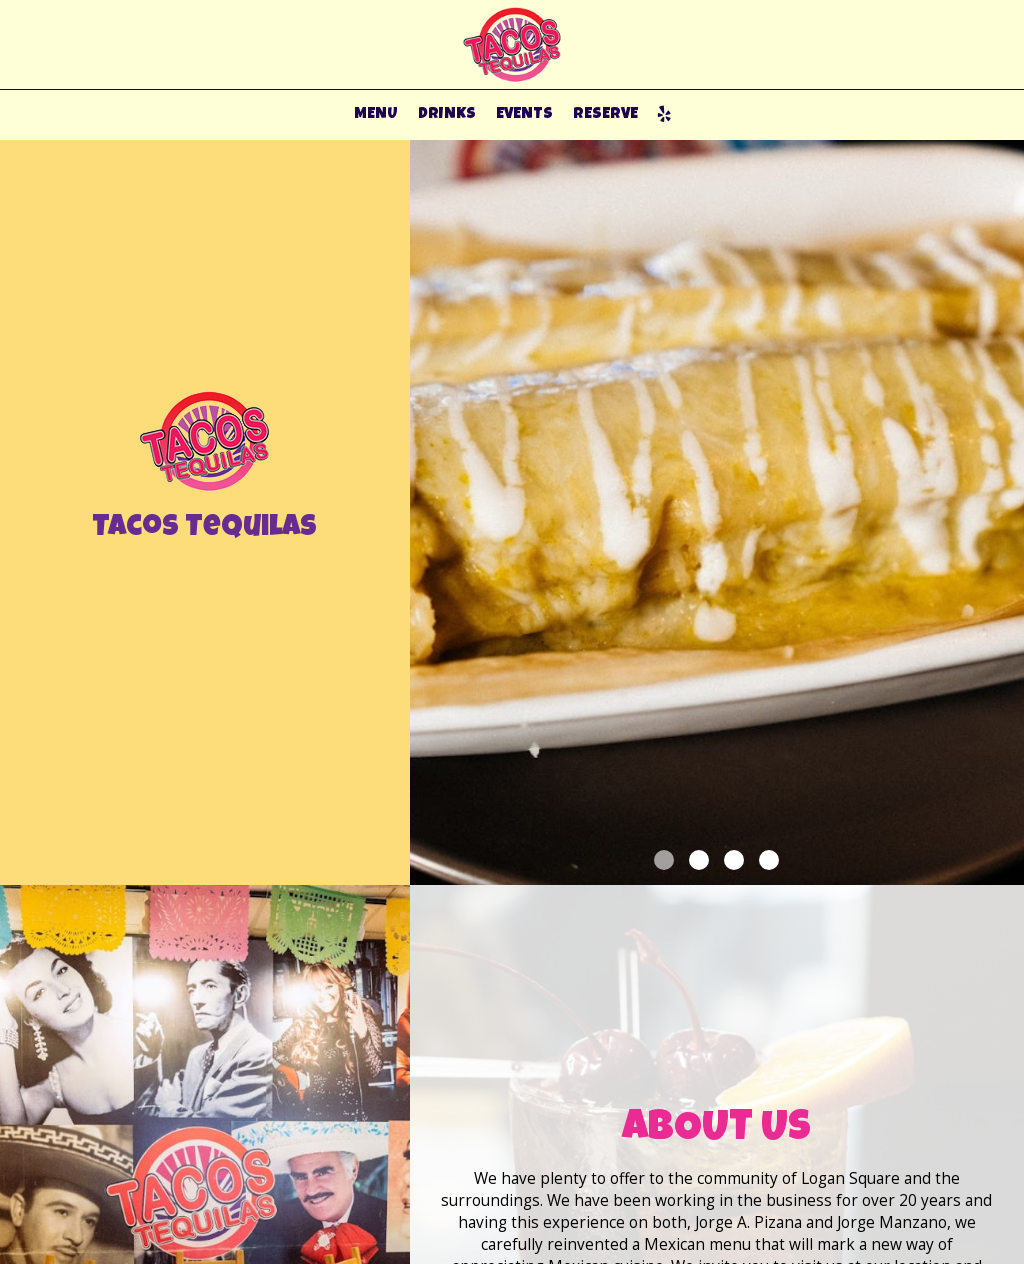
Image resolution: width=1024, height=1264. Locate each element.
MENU (376, 115)
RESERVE (605, 115)
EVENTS (524, 115)
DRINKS (447, 115)
